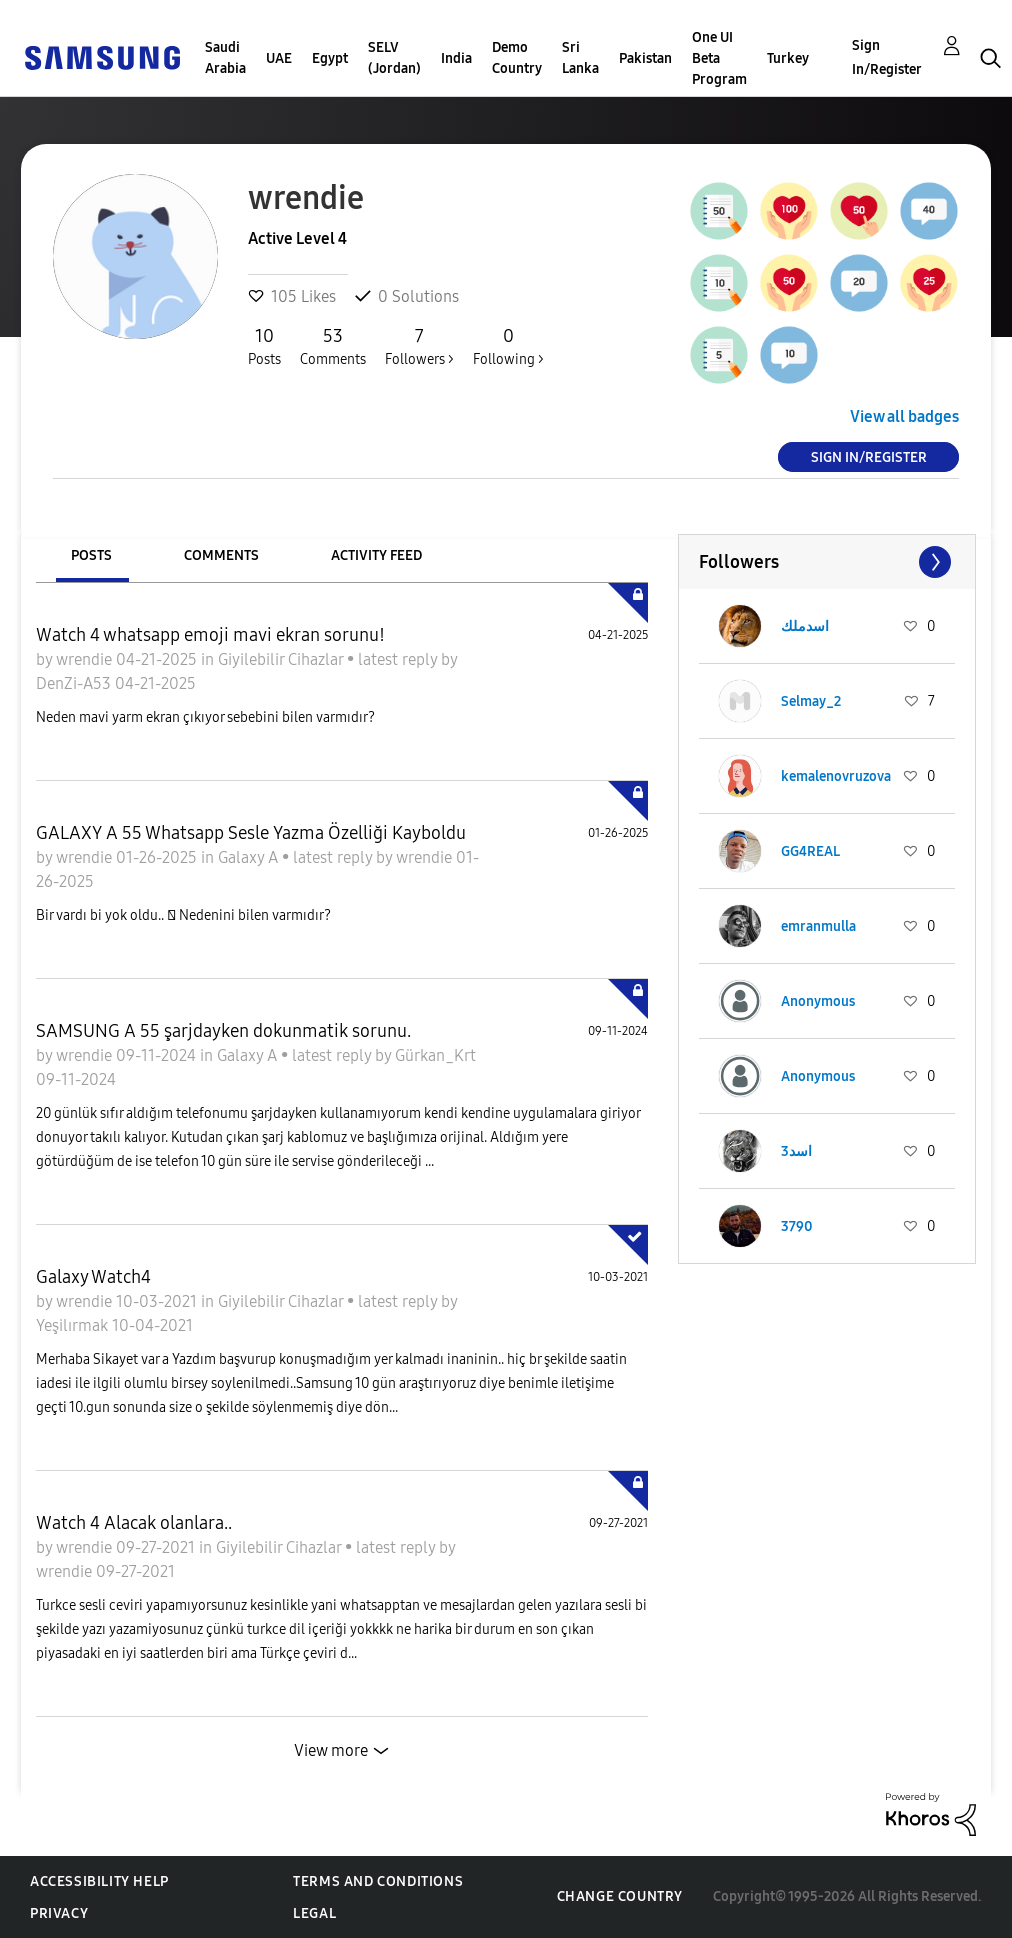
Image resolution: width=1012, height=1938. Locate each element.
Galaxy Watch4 (93, 1277)
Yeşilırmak (74, 1325)
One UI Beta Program (719, 58)
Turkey (788, 58)
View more (331, 1750)
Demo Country (517, 58)
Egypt (330, 58)
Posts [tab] (91, 555)
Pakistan (645, 58)
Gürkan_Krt (435, 1055)
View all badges (904, 416)
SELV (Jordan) (394, 58)
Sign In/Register (887, 57)
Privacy (59, 1913)
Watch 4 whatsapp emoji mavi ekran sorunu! (210, 635)
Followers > (419, 346)
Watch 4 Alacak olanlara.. (134, 1523)
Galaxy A (250, 857)
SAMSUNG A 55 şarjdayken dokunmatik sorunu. (223, 1031)
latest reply (399, 659)
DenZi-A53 (75, 683)
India (456, 58)
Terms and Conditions (378, 1881)
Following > (508, 346)
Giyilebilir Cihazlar (282, 659)
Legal (314, 1913)
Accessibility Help (99, 1881)
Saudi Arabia (225, 58)
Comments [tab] (221, 555)
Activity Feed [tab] (376, 555)
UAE (279, 58)
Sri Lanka (580, 58)
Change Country (620, 1896)
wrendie (86, 659)
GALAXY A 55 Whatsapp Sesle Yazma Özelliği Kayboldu (251, 833)
